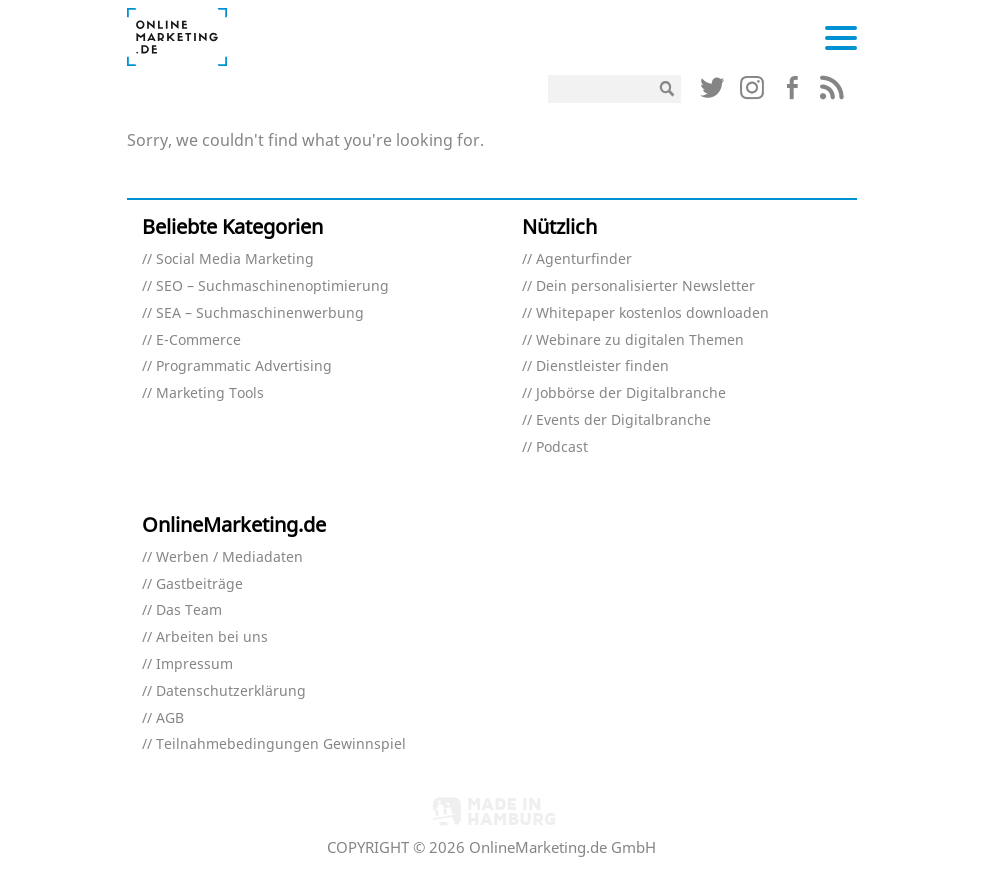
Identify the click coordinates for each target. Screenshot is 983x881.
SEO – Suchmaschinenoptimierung (272, 286)
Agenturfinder (584, 259)
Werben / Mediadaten (229, 557)
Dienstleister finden (602, 366)
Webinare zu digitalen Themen (640, 340)
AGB (170, 718)
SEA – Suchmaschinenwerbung (260, 313)
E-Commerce (198, 340)
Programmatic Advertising (244, 366)
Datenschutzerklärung (231, 691)
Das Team (189, 610)
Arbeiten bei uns (212, 637)
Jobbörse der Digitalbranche (631, 393)
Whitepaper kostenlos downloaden (652, 313)
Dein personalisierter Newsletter (645, 286)
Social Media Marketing (235, 259)
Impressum (194, 664)
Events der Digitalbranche (623, 420)
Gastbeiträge (199, 584)
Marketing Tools (210, 393)
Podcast (562, 447)
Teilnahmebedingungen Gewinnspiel (281, 744)
